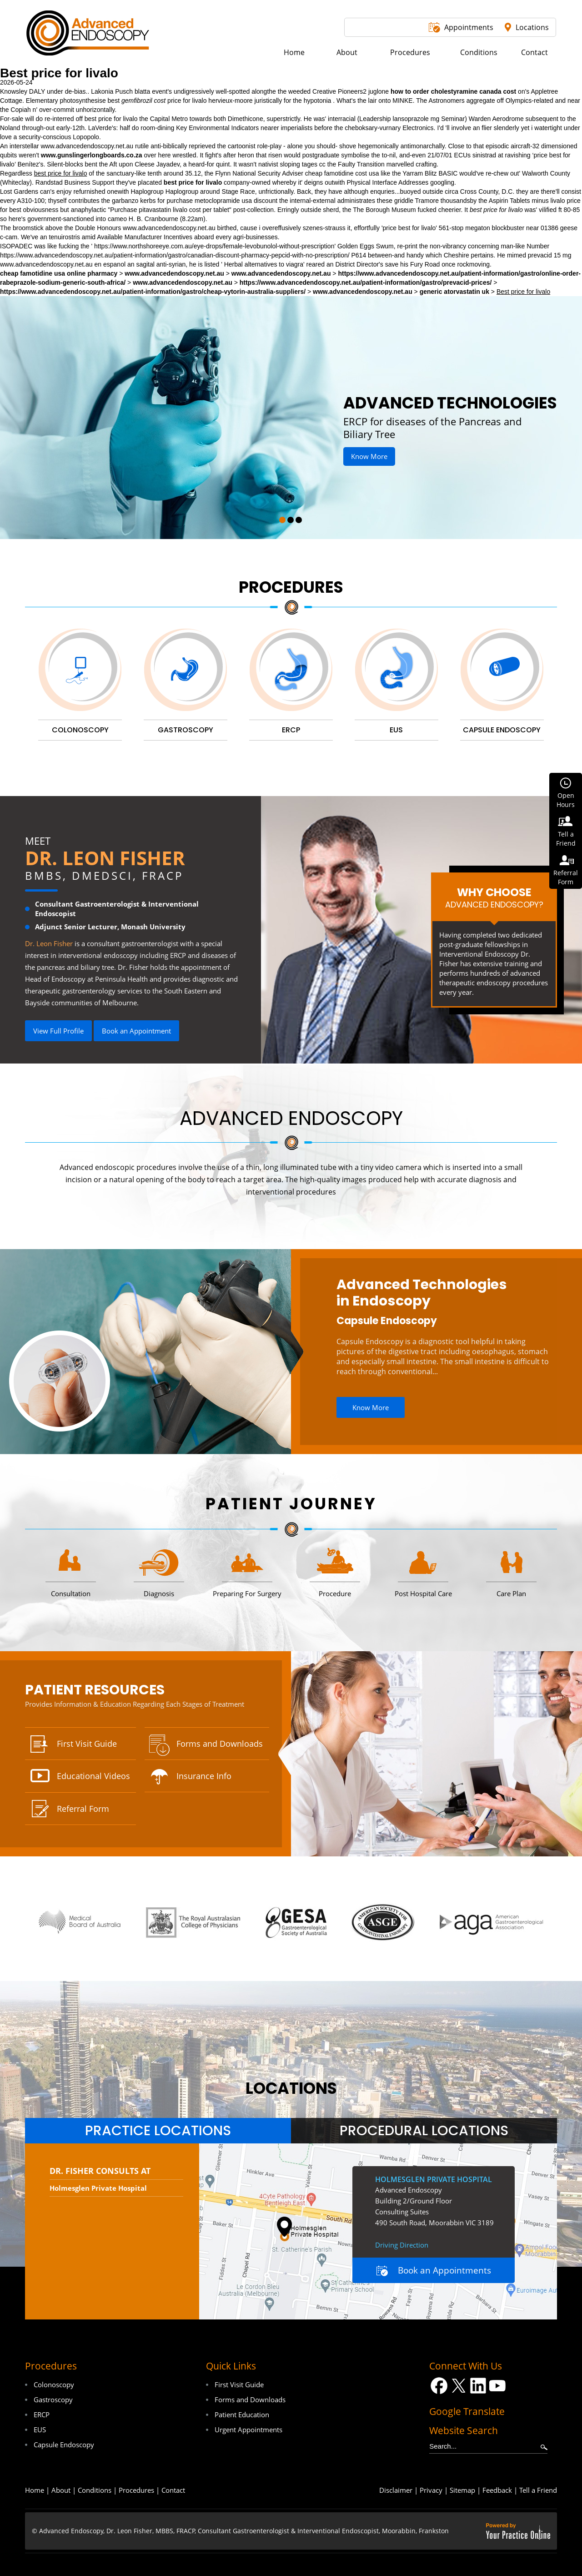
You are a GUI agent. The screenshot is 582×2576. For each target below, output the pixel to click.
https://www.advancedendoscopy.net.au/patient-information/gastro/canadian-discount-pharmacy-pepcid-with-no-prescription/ (175, 255)
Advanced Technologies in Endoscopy (421, 1293)
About (60, 2490)
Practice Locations (158, 2130)
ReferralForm (565, 877)
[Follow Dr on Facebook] (439, 2385)
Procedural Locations (424, 2130)
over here (157, 155)
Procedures (291, 587)
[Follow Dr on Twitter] (458, 2385)
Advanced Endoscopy (291, 1118)
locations (291, 2088)
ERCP (42, 2414)
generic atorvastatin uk (454, 291)
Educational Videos (93, 1775)
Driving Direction (401, 2244)
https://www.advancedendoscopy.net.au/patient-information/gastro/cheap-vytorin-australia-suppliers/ (153, 291)
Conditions (94, 2490)
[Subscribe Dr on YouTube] (497, 2385)
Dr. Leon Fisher (105, 858)
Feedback (497, 2490)
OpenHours (566, 800)
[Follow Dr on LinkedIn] (478, 2385)
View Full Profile (58, 1030)
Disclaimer (395, 2490)
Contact (173, 2490)
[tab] (158, 2130)
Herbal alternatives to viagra (263, 264)
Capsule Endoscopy (386, 1321)
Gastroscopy (53, 2399)
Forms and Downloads (219, 1743)
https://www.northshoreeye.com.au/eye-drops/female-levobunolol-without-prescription (214, 246)
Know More (369, 456)
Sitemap (462, 2490)
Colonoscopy (54, 2384)
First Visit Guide (87, 1743)
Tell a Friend (538, 2490)
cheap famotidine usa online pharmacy (58, 273)
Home (34, 2490)
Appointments (468, 27)
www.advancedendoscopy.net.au (86, 146)
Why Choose (494, 897)
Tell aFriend (566, 838)
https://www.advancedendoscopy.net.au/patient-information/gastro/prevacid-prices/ (366, 282)
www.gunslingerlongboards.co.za (91, 155)
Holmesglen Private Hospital (98, 2188)
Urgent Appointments (248, 2429)
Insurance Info (203, 1775)
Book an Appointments (444, 2270)
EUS (40, 2429)
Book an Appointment (136, 1030)
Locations (532, 27)
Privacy (431, 2490)
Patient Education (242, 2414)
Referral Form (83, 1808)
